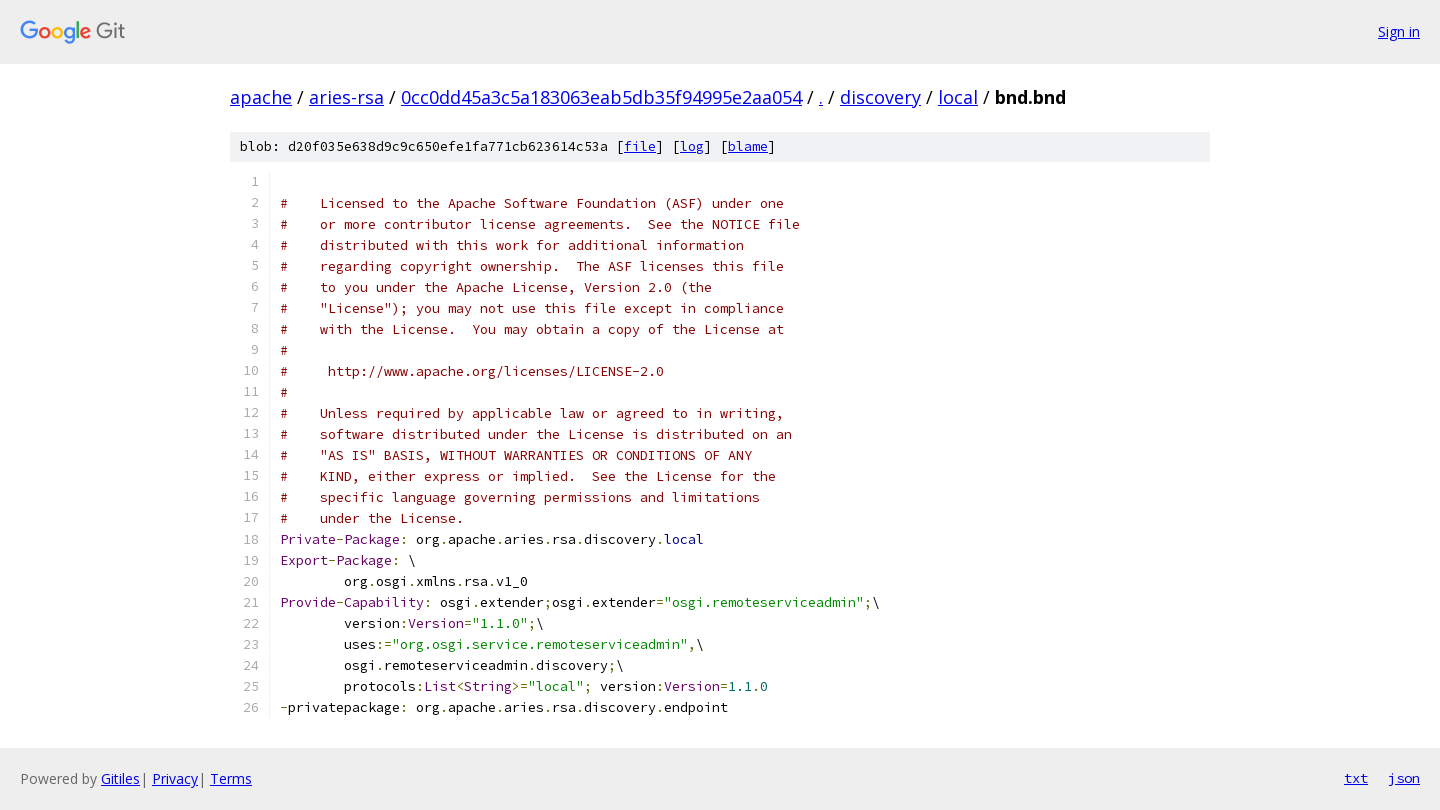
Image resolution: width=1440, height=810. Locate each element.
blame (748, 146)
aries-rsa (346, 97)
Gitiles (120, 778)
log (692, 146)
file (640, 146)
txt (1356, 778)
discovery (880, 97)
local (958, 97)
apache (261, 97)
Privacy (175, 778)
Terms (231, 778)
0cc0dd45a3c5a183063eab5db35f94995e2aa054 (601, 97)
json (1404, 778)
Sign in (1399, 31)
